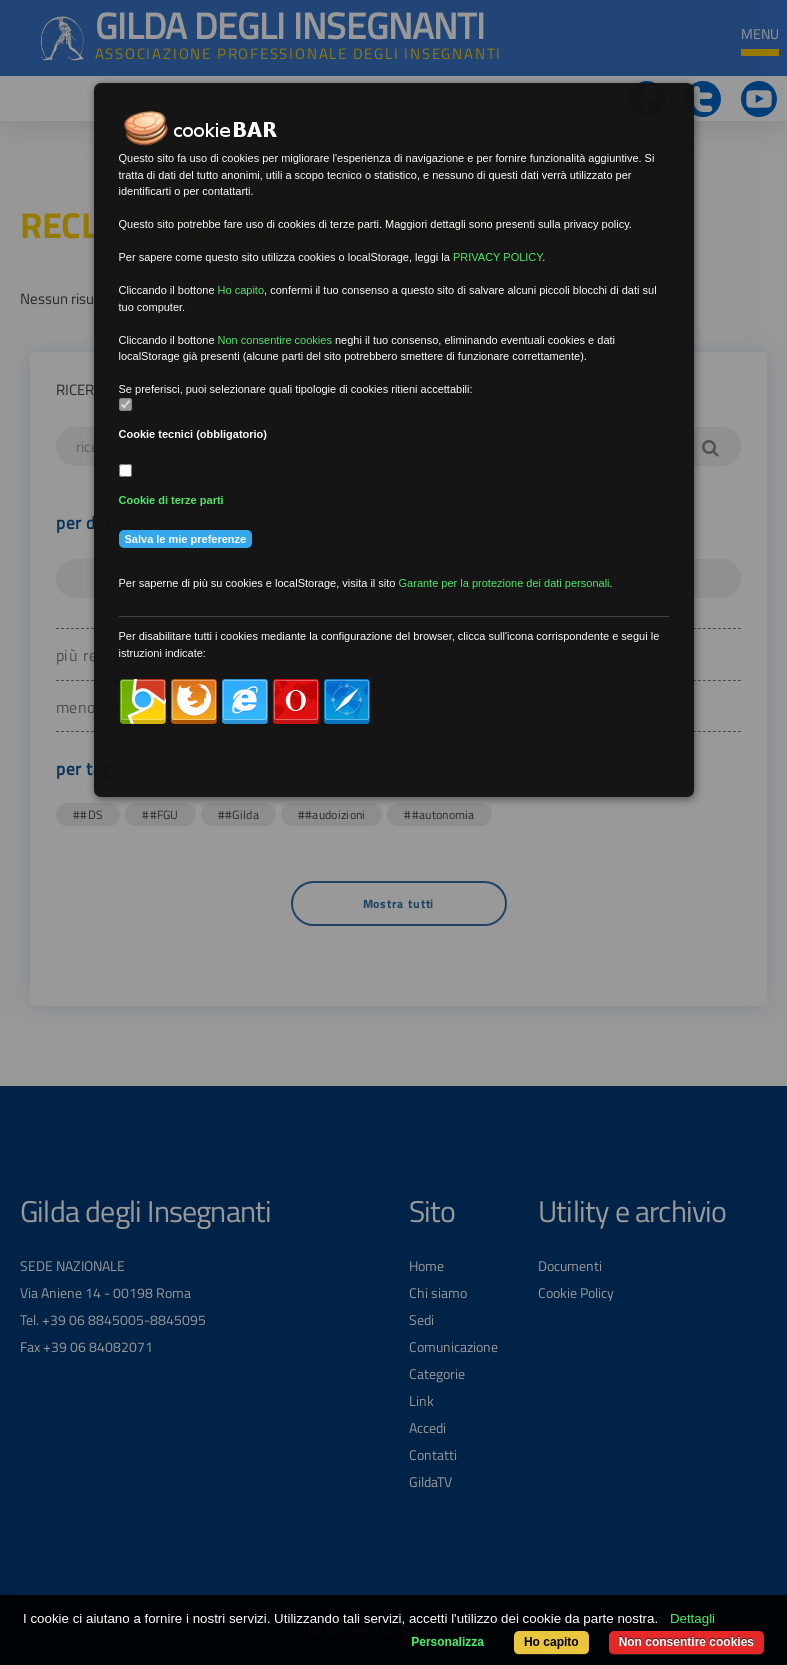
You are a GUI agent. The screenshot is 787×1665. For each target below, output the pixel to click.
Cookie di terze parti (171, 500)
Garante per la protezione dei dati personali (504, 583)
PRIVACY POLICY (497, 257)
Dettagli (692, 1618)
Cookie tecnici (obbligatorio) (193, 434)
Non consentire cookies (686, 1642)
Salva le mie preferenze (186, 539)
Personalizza (447, 1642)
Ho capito (551, 1642)
